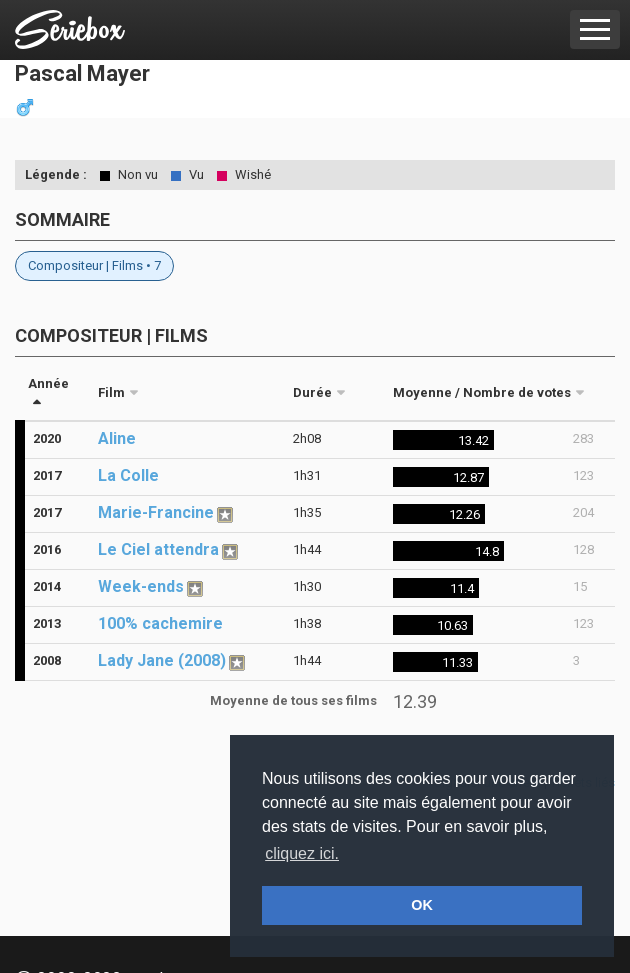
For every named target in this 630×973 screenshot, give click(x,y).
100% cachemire (160, 623)
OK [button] (422, 905)
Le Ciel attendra (158, 549)
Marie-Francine (156, 512)
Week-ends (141, 586)
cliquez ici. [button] (302, 853)
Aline (117, 438)
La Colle (128, 475)
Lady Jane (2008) (162, 660)
